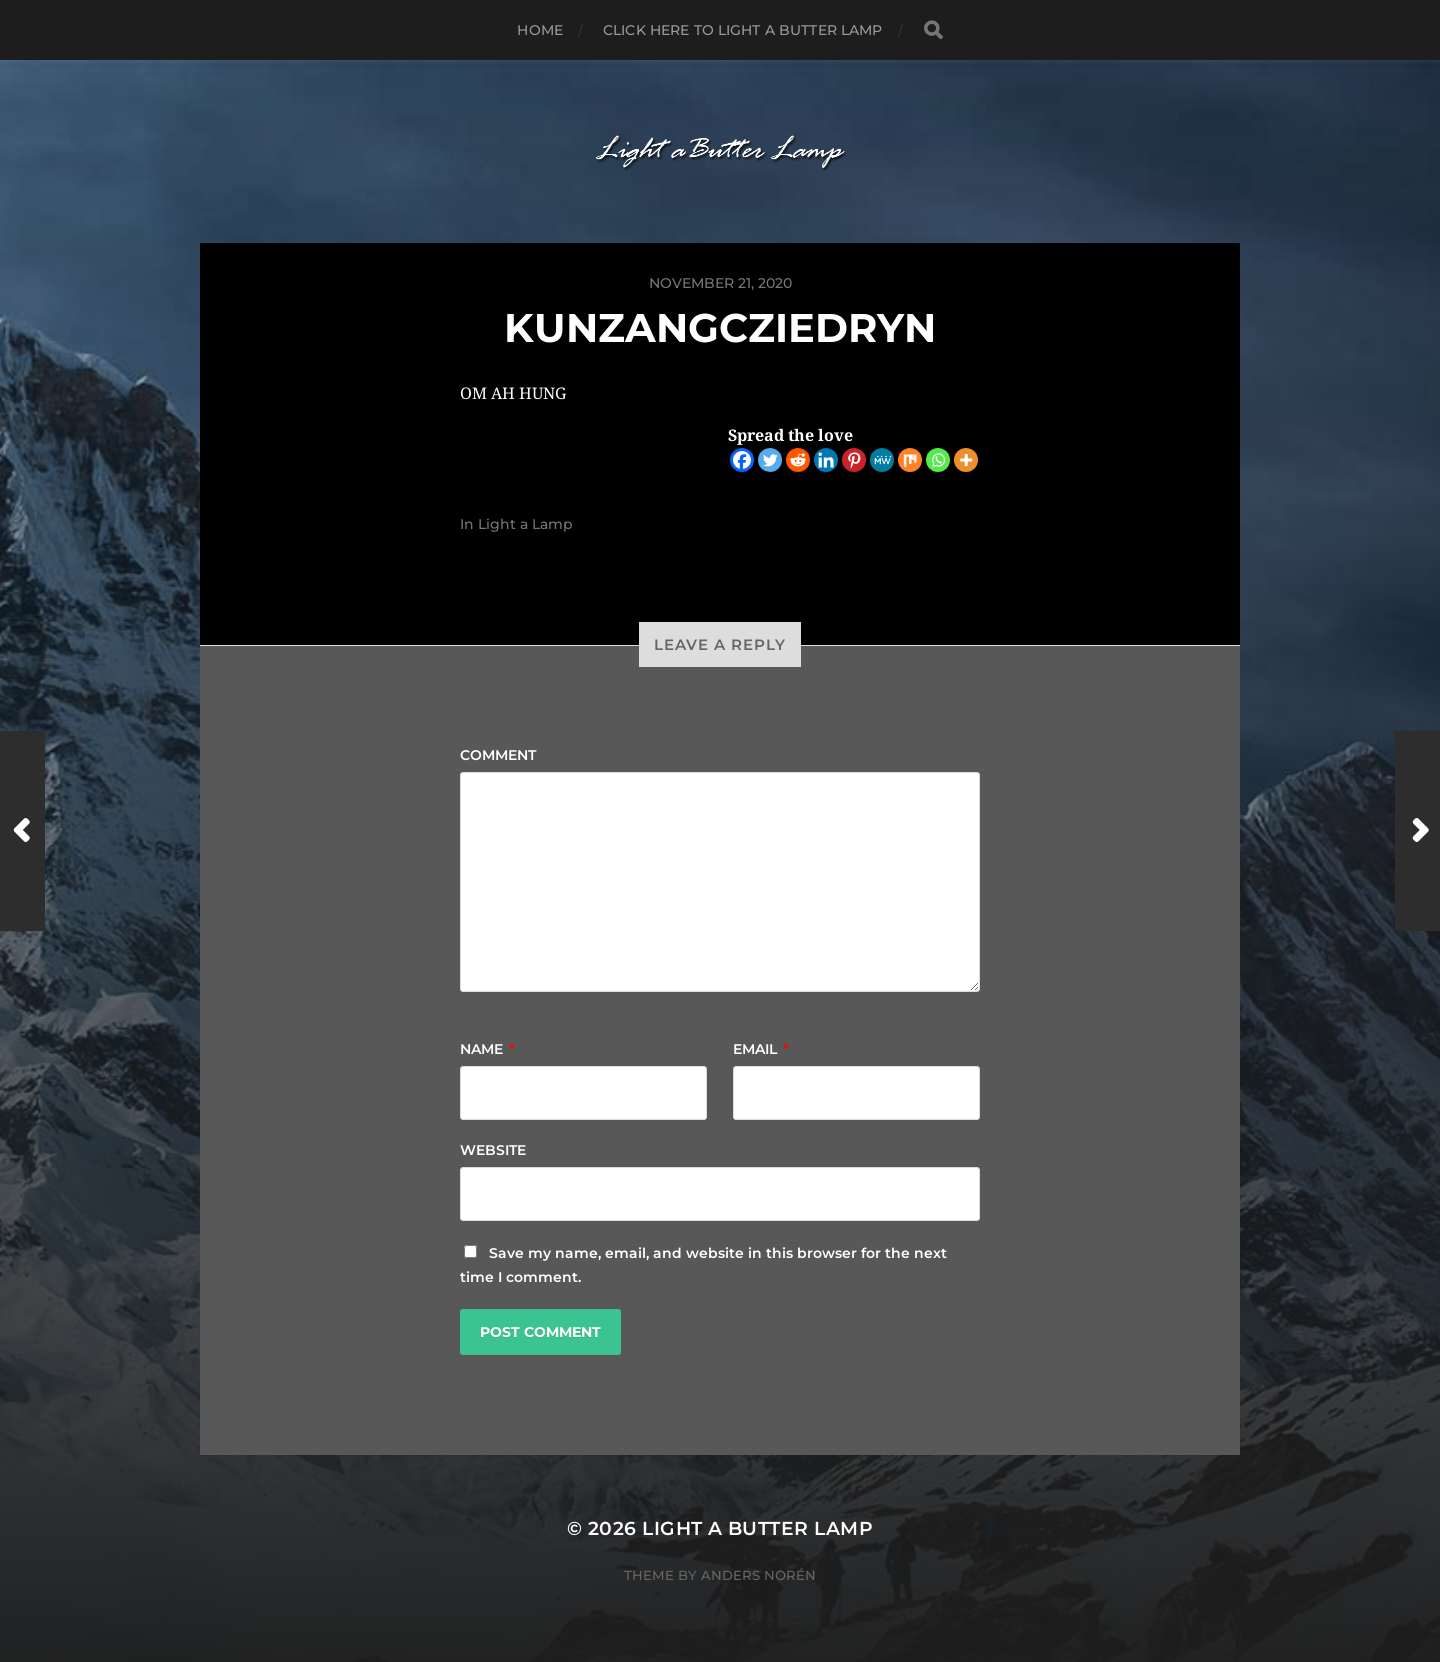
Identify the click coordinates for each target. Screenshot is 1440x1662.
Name (487, 1049)
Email (761, 1049)
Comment (498, 755)
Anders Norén (758, 1575)
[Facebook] (742, 460)
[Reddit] (798, 460)
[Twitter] (770, 460)
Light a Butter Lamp (757, 1528)
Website (493, 1150)
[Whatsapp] (938, 460)
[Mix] (910, 460)
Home (540, 30)
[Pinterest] (854, 460)
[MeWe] (882, 460)
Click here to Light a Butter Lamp (743, 30)
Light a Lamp (525, 524)
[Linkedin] (826, 460)
